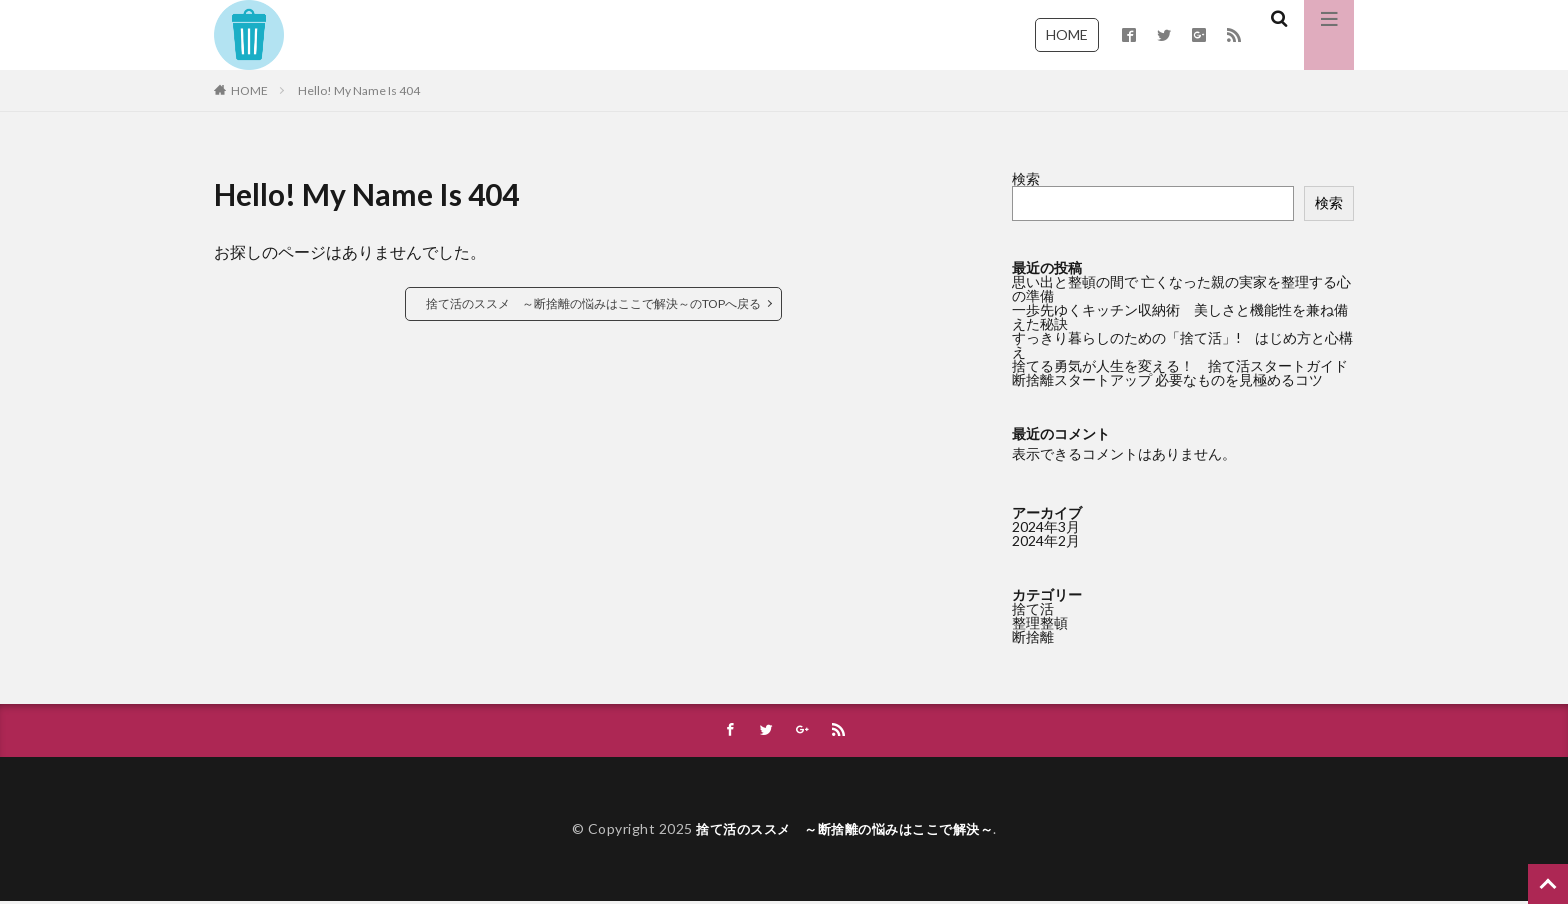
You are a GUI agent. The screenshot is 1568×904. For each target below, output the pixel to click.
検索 (1026, 178)
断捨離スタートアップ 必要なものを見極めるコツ (1167, 379)
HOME (1067, 34)
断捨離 (1033, 636)
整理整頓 (1040, 622)
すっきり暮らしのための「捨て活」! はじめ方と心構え (1182, 344)
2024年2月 (1046, 540)
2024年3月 (1046, 526)
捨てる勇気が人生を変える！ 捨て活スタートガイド (1180, 365)
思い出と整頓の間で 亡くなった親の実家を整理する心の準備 (1181, 288)
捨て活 (1033, 608)
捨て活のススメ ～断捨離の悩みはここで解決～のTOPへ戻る (593, 303)
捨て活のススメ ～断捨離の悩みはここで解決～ (844, 830)
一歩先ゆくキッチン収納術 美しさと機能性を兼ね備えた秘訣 (1180, 316)
